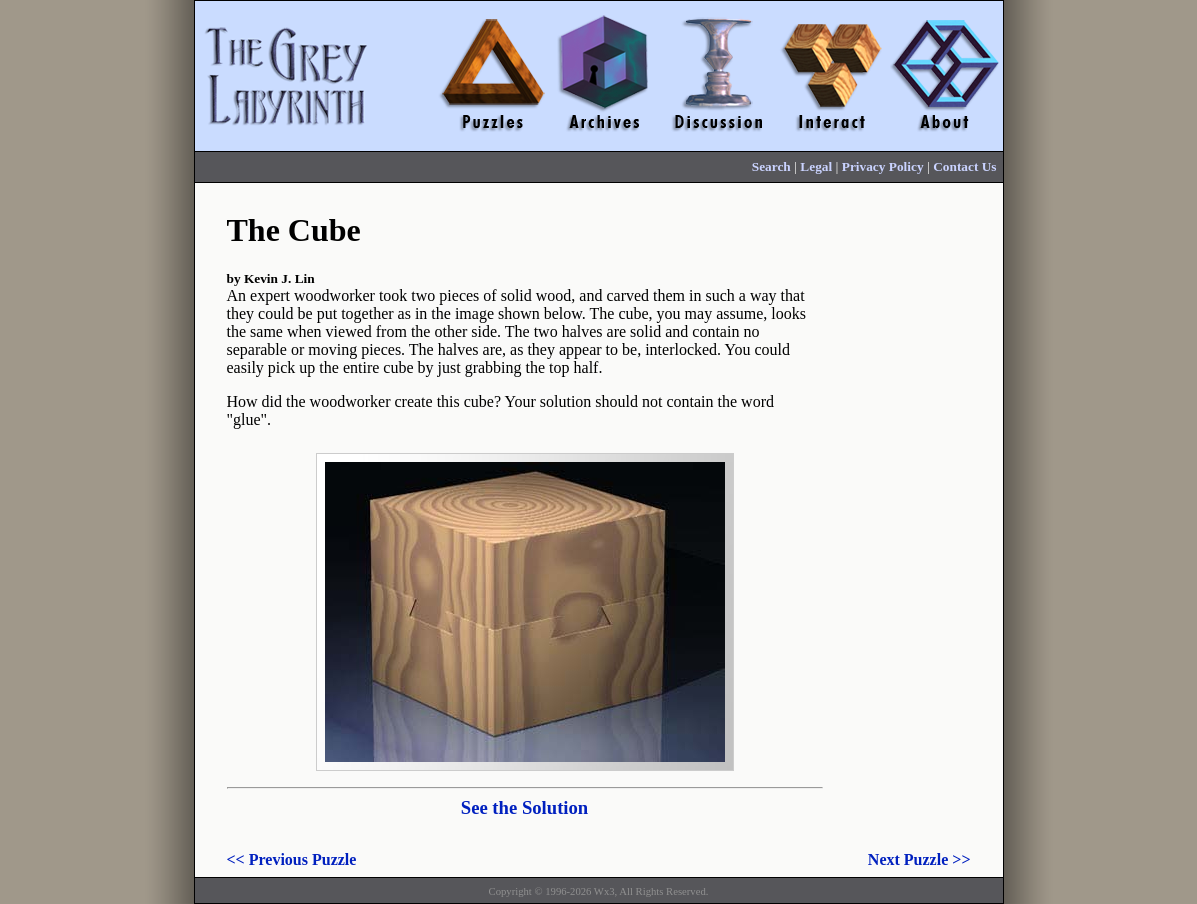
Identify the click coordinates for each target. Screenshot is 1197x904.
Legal (816, 166)
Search (771, 166)
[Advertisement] (913, 507)
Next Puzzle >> (919, 859)
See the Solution (525, 807)
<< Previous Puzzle (292, 859)
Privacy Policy (883, 166)
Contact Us (964, 166)
